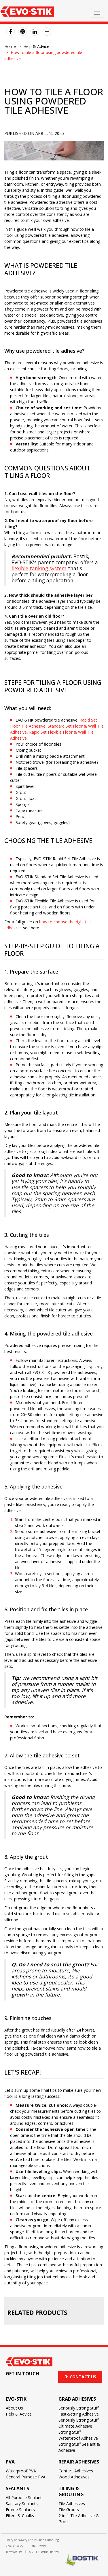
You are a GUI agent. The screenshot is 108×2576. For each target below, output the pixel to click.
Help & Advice (36, 46)
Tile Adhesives (71, 2503)
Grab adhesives (77, 2399)
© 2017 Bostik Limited (44, 2551)
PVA (10, 2462)
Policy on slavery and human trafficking (32, 2539)
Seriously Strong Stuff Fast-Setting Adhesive (78, 2411)
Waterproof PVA (21, 2471)
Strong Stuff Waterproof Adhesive (78, 2435)
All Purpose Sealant (24, 2497)
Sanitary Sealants (22, 2503)
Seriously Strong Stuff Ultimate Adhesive (78, 2423)
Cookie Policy (14, 2545)
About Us (14, 2408)
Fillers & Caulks (20, 2515)
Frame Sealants (20, 2509)
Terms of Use (14, 2551)
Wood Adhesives (74, 2477)
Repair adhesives (78, 2462)
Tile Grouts (68, 2509)
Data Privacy (37, 2545)
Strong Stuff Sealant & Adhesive (79, 2447)
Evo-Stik (16, 2399)
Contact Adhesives (75, 2471)
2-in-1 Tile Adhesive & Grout (78, 2518)
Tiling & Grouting (71, 2491)
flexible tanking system (39, 568)
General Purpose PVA (26, 2477)
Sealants (17, 2488)
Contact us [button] (80, 2376)
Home (10, 46)
